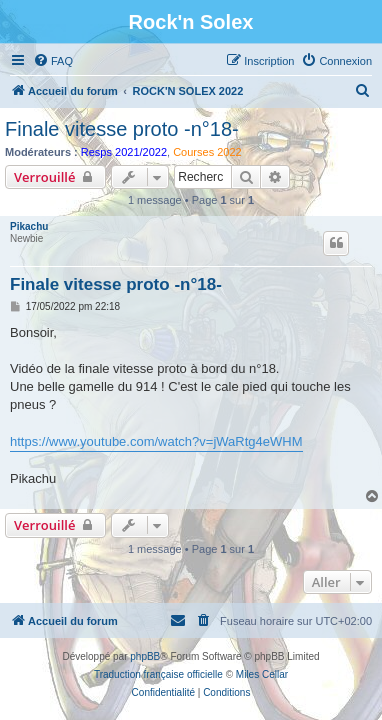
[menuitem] (53, 61)
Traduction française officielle (158, 674)
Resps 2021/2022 (124, 152)
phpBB (145, 656)
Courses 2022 (207, 152)
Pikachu (29, 226)
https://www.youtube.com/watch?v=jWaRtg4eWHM (156, 441)
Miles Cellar (262, 674)
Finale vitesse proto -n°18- (122, 129)
